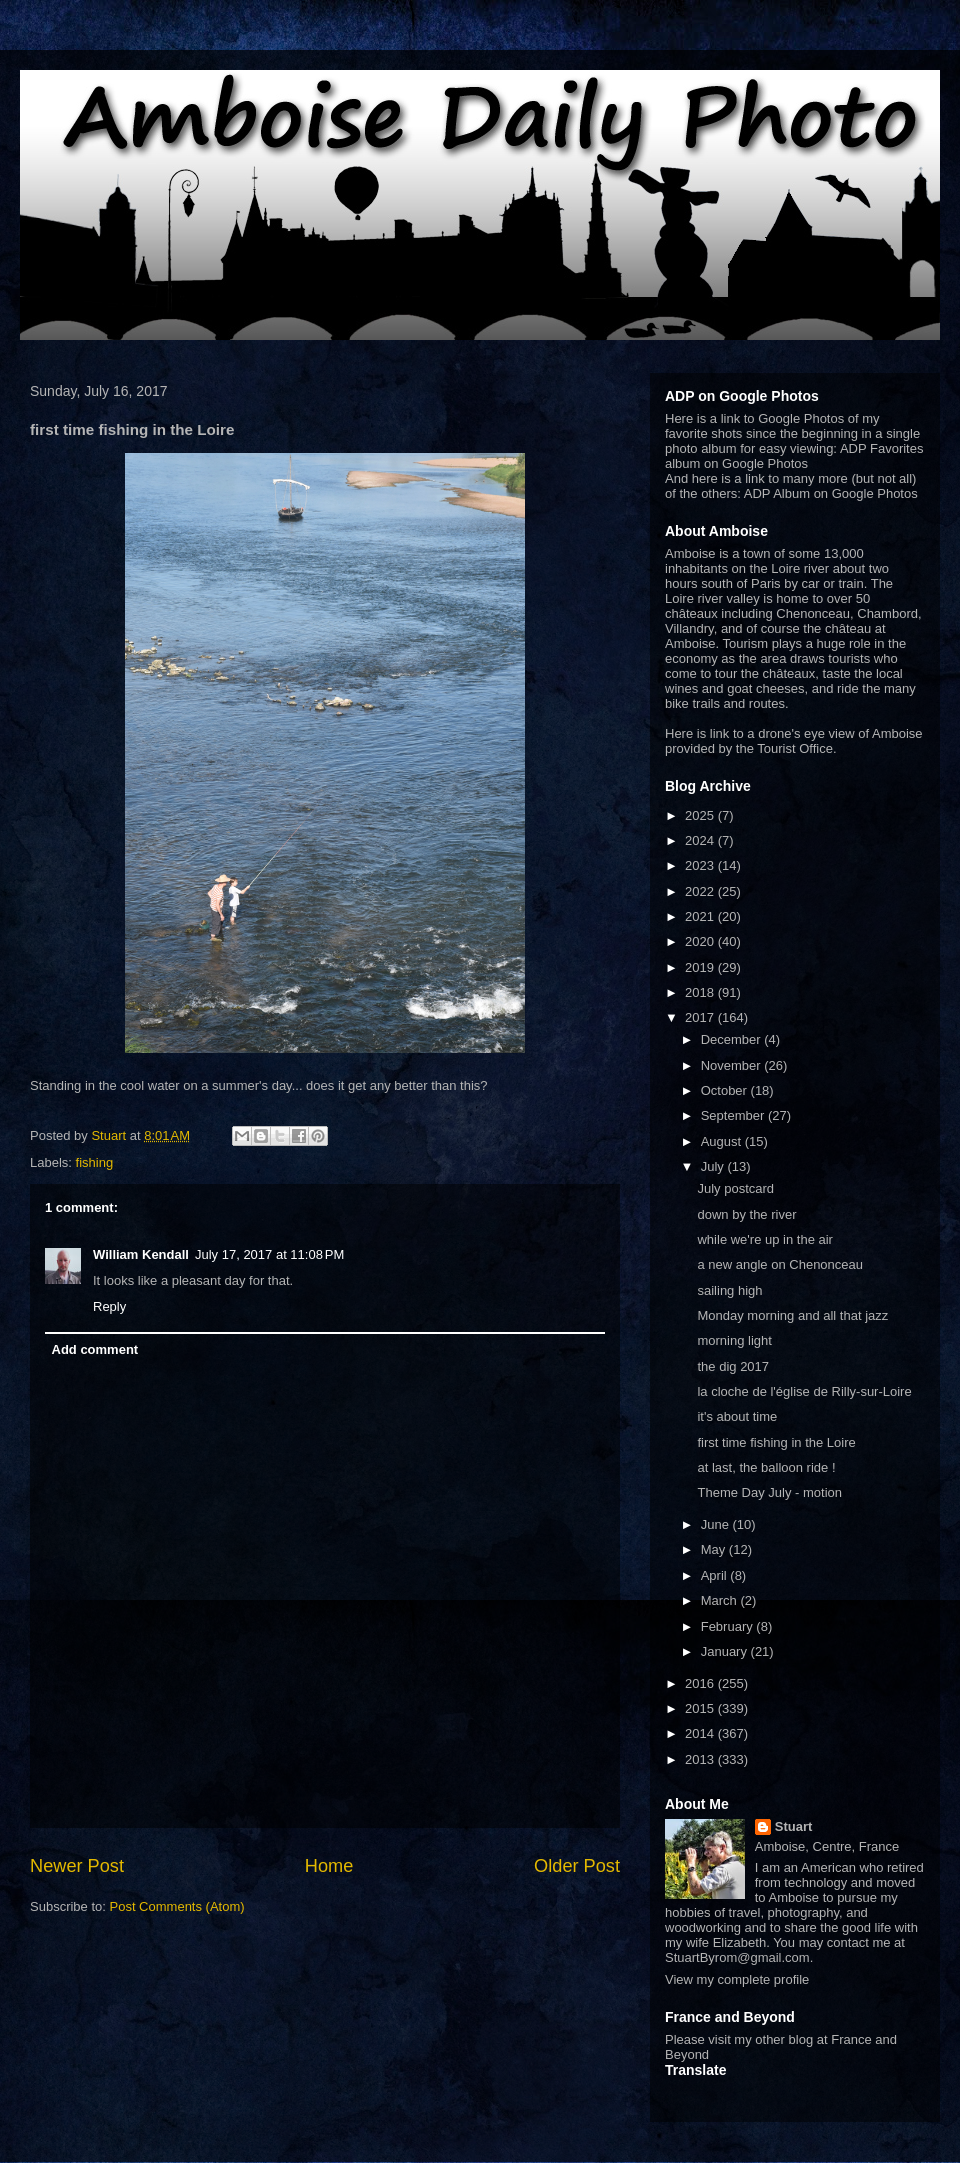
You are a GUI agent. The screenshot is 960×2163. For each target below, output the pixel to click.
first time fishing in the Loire (776, 1442)
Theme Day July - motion (769, 1492)
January (726, 1651)
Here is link (697, 733)
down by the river (746, 1214)
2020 (701, 941)
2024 (701, 840)
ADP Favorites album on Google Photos (794, 456)
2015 (701, 1708)
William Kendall (141, 1254)
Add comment (95, 1349)
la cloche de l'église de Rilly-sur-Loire (804, 1391)
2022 (701, 891)
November (733, 1065)
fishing (95, 1162)
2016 (701, 1683)
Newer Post (77, 1866)
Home (329, 1866)
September (734, 1115)
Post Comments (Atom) (177, 1906)
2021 (701, 916)
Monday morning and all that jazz (792, 1315)
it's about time (737, 1416)
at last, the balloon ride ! (766, 1467)
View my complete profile (737, 1979)
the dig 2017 (733, 1366)
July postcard (735, 1188)
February (729, 1626)
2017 (701, 1017)
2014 (701, 1733)
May (715, 1549)
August (723, 1141)
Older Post (577, 1866)
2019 (701, 967)
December (733, 1039)
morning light (734, 1340)
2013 (701, 1759)
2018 (701, 992)
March (721, 1600)
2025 (701, 815)
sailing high (729, 1290)
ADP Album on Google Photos (831, 493)
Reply (109, 1306)
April (716, 1575)
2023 (701, 865)
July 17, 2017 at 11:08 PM (269, 1254)
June (717, 1524)
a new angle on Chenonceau (780, 1264)
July (714, 1166)
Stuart (794, 1826)
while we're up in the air (764, 1239)
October (726, 1090)
